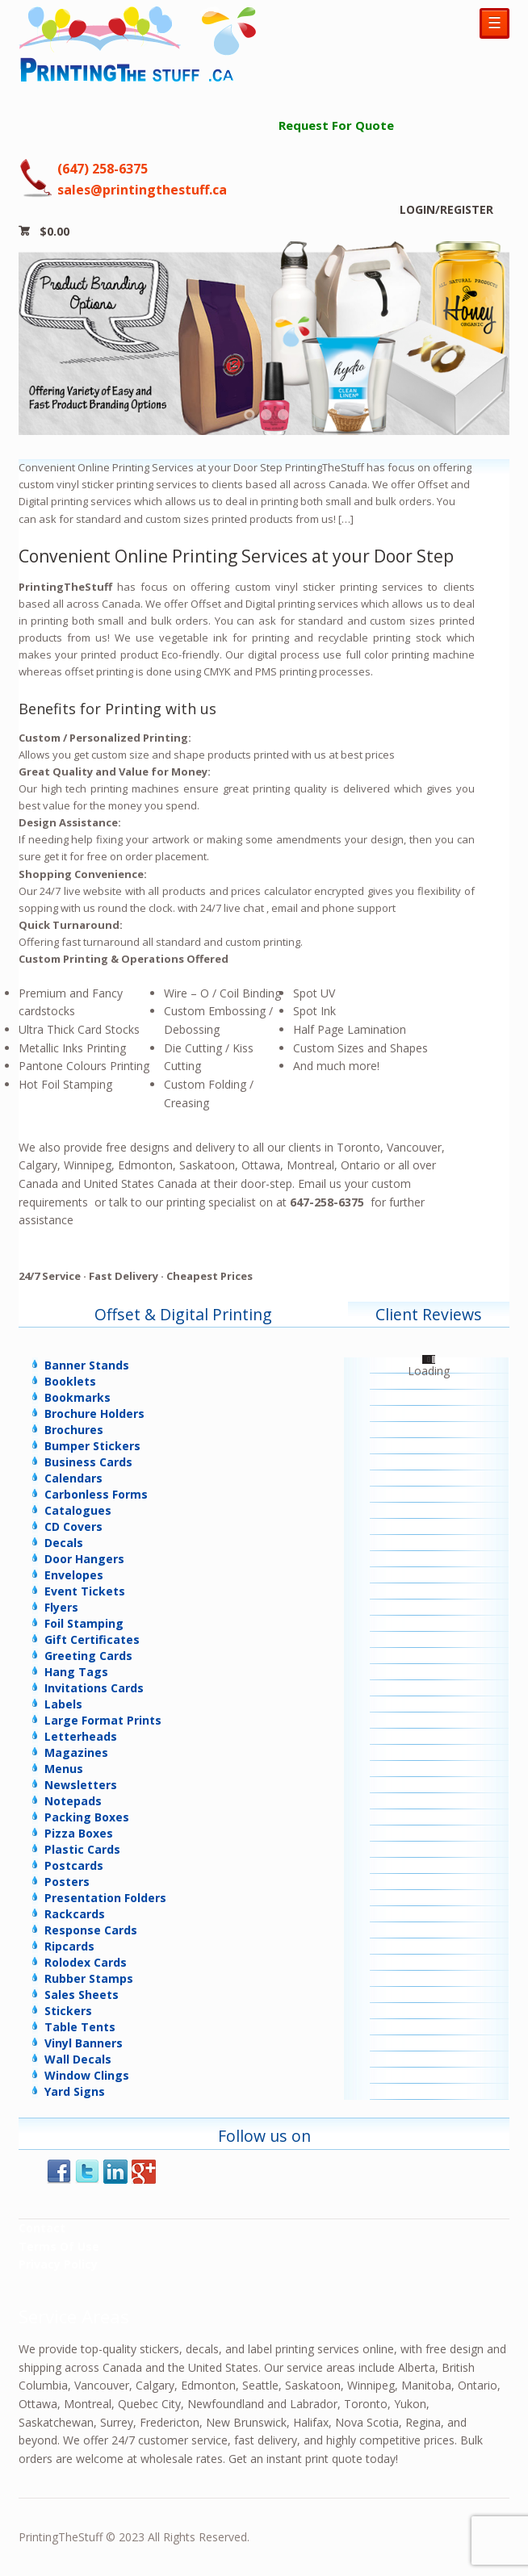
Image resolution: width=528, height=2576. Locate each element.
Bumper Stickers (92, 1445)
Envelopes (73, 1575)
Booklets (70, 1381)
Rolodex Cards (85, 1962)
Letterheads (80, 1736)
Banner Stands (86, 1365)
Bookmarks (77, 1397)
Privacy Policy (58, 2264)
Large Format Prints (102, 1720)
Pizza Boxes (78, 1833)
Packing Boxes (86, 1817)
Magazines (76, 1752)
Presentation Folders (105, 1897)
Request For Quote (336, 125)
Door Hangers (84, 1558)
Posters (67, 1881)
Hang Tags (76, 1671)
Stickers (68, 2010)
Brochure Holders (94, 1413)
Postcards (73, 1865)
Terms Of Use (59, 2246)
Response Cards (90, 1930)
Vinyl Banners (83, 2043)
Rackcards (74, 1914)
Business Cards (88, 1462)
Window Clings (86, 2075)
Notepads (73, 1801)
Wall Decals (77, 2059)
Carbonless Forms (96, 1494)
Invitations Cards (94, 1688)
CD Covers (73, 1526)
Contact (42, 2227)
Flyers (61, 1607)
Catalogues (77, 1510)
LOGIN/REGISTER (446, 209)
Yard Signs (74, 2091)
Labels (63, 1704)
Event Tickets (84, 1591)
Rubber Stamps (88, 1978)
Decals (63, 1542)
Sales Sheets (81, 1994)
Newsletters (80, 1784)
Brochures (73, 1429)
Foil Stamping (84, 1623)
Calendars (73, 1478)
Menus (63, 1768)
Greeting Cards (88, 1655)
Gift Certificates (92, 1639)
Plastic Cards (82, 1849)
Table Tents (79, 2026)
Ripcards (69, 1946)
